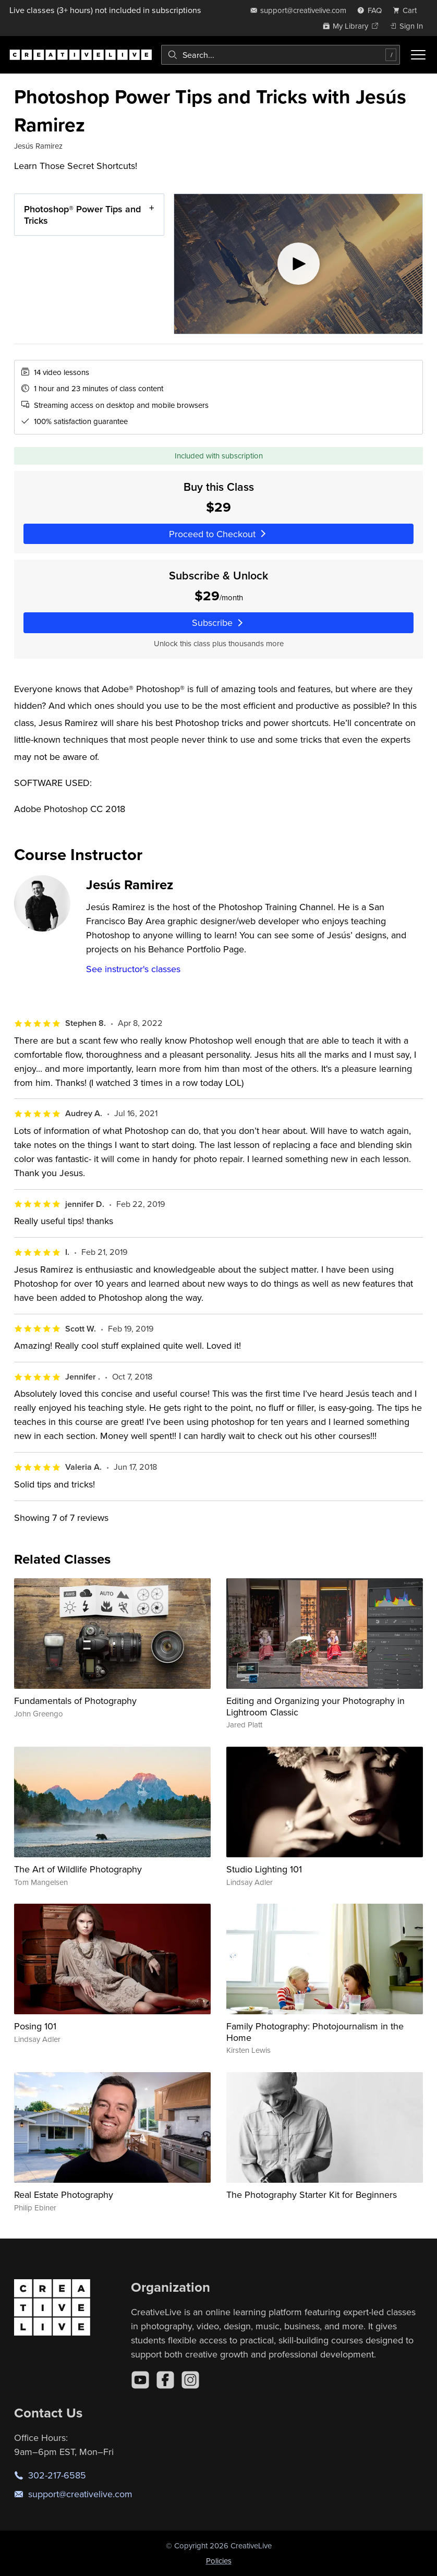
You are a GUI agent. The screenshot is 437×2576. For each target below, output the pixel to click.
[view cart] (408, 10)
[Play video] (298, 264)
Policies (219, 2560)
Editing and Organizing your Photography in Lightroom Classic (315, 1706)
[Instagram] (190, 2380)
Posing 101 (35, 2026)
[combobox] (280, 54)
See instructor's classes (133, 968)
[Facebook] (165, 2380)
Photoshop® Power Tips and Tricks (82, 214)
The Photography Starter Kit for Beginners (311, 2194)
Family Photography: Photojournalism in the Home (315, 2031)
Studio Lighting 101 (264, 1869)
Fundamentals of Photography (75, 1700)
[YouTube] (140, 2380)
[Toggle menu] (418, 54)
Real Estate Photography (63, 2194)
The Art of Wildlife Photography (78, 1869)
